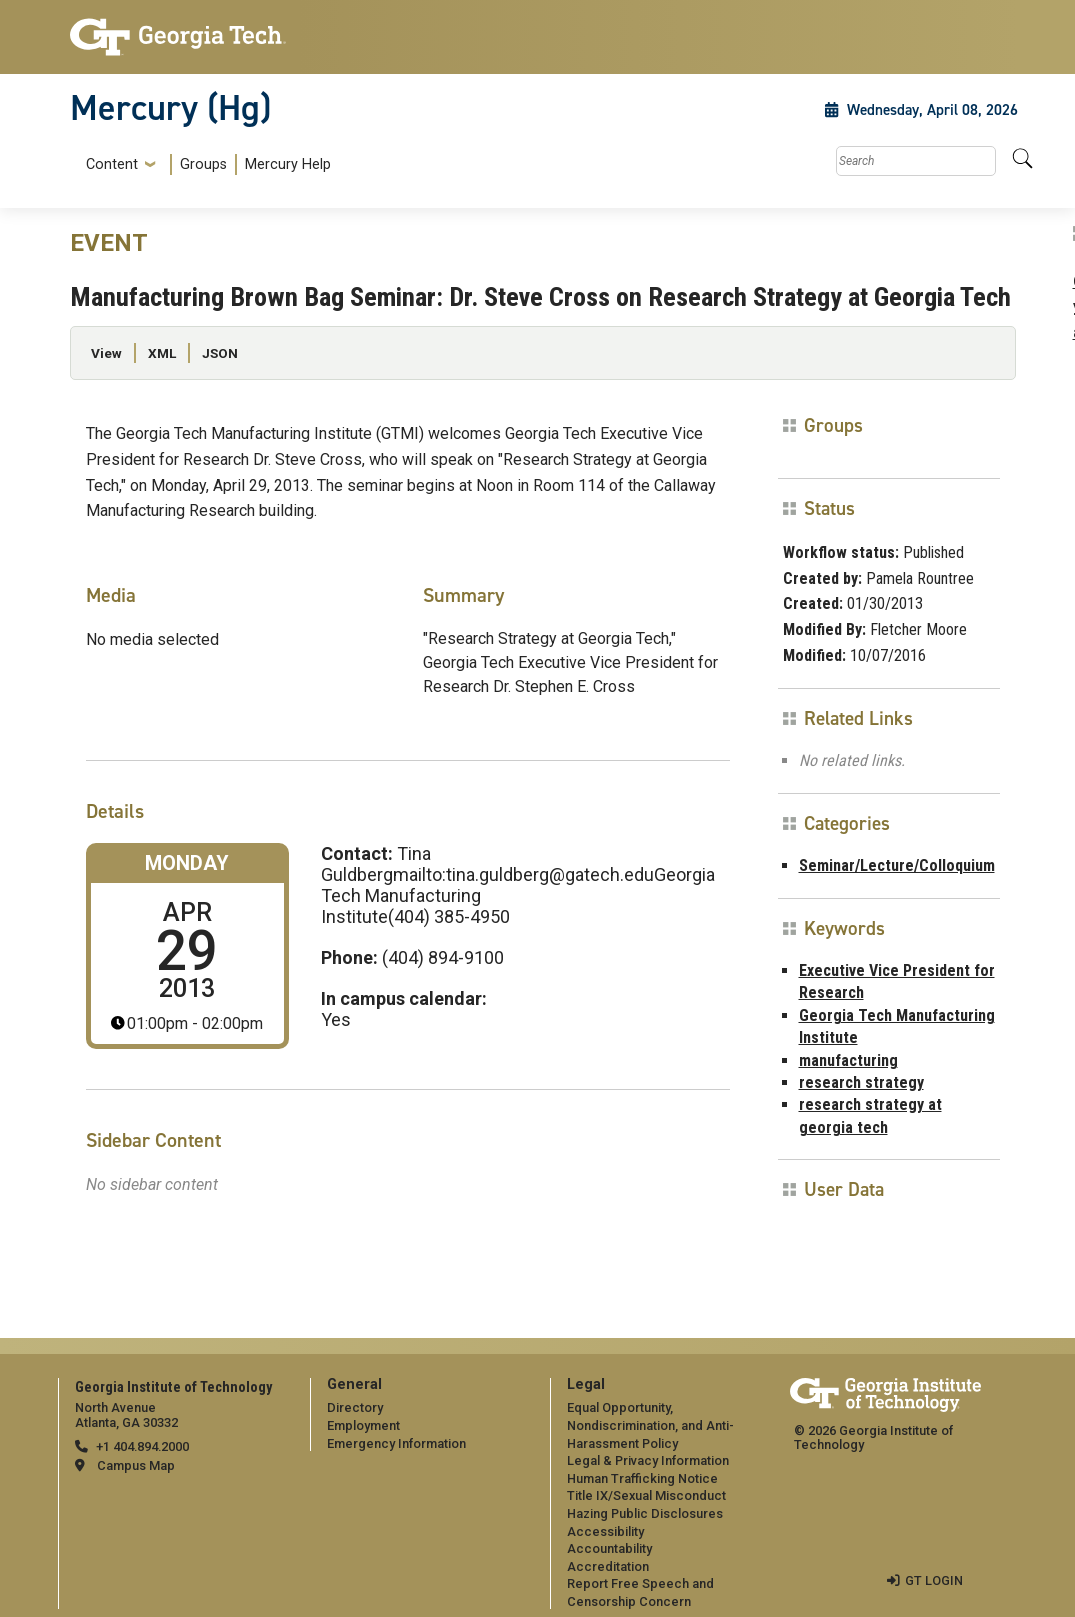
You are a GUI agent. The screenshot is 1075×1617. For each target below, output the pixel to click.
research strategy (861, 1082)
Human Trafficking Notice (642, 1478)
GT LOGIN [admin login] (934, 1580)
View (106, 353)
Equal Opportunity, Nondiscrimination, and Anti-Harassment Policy (650, 1425)
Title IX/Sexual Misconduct (646, 1495)
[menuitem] (204, 164)
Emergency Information (396, 1443)
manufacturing (848, 1060)
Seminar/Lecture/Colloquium (897, 865)
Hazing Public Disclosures (645, 1513)
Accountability (609, 1548)
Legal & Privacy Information (648, 1460)
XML (162, 353)
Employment (363, 1425)
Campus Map (136, 1465)
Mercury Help (288, 164)
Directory (355, 1407)
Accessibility (605, 1531)
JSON (220, 353)
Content (112, 165)
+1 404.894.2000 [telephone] (142, 1446)
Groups (203, 164)
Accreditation (608, 1566)
